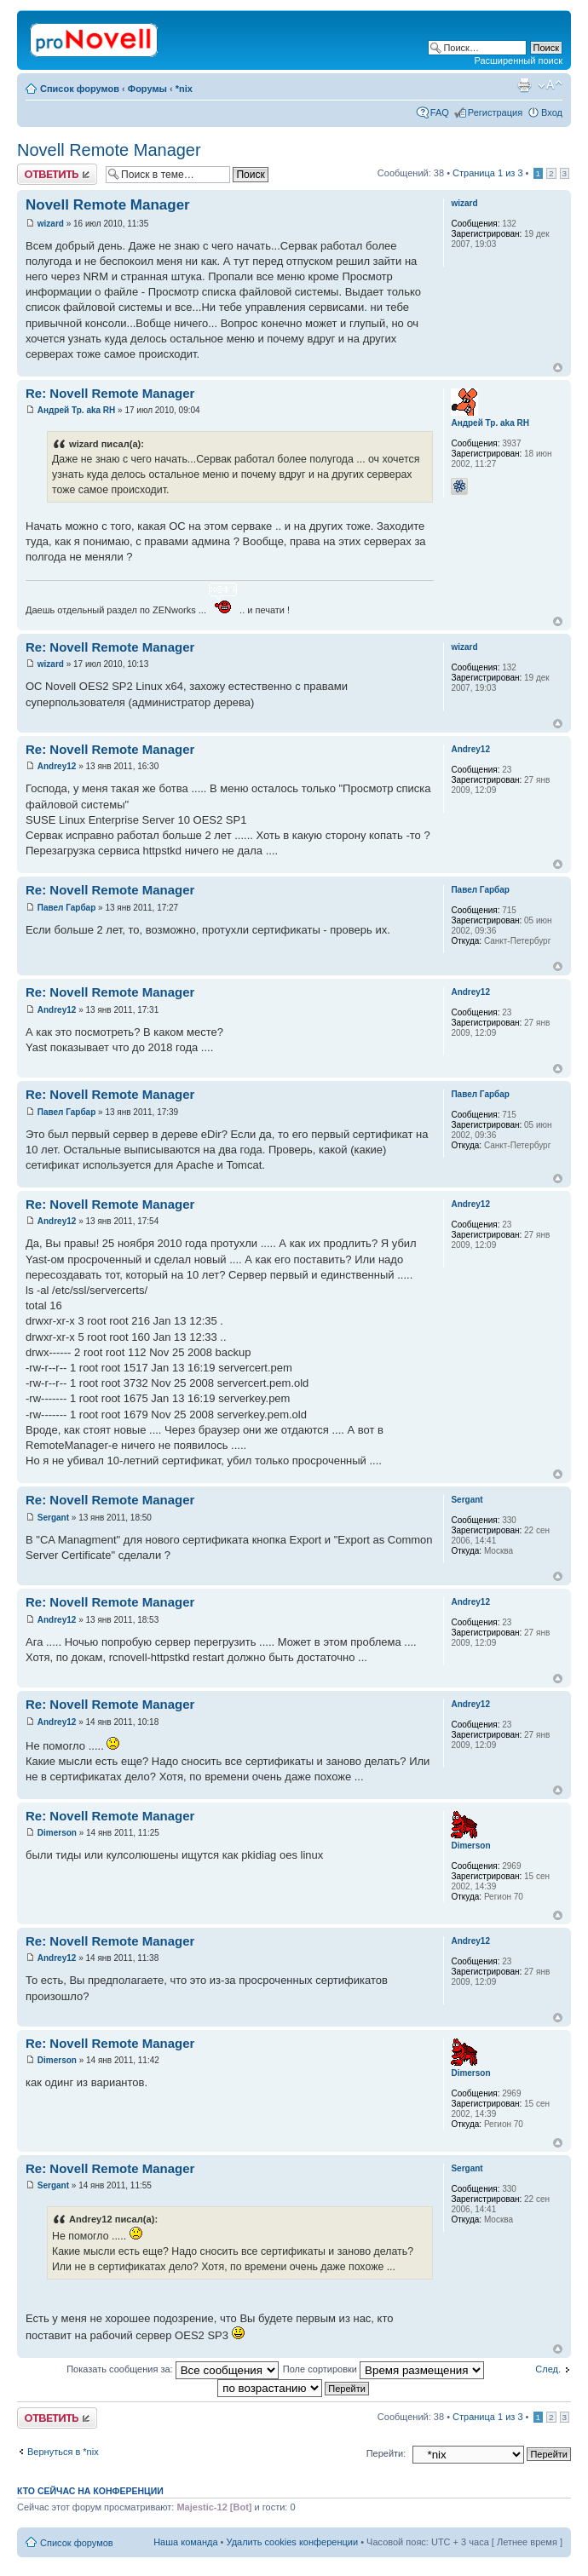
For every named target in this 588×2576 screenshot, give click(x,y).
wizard (50, 223)
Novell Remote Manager (109, 150)
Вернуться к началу (557, 367)
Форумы (147, 88)
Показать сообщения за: (172, 2369)
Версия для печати (524, 85)
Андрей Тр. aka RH (76, 410)
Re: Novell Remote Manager (110, 393)
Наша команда (185, 2542)
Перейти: (386, 2453)
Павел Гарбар (66, 907)
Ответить (57, 174)
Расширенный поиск (518, 60)
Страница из (487, 173)
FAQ (439, 112)
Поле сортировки (383, 2369)
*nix (184, 88)
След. (548, 2369)
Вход (551, 112)
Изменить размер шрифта (550, 85)
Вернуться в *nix (63, 2452)
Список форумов (79, 88)
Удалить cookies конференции (293, 2542)
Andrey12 (57, 766)
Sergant (53, 1517)
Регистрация (495, 112)
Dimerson (57, 1832)
